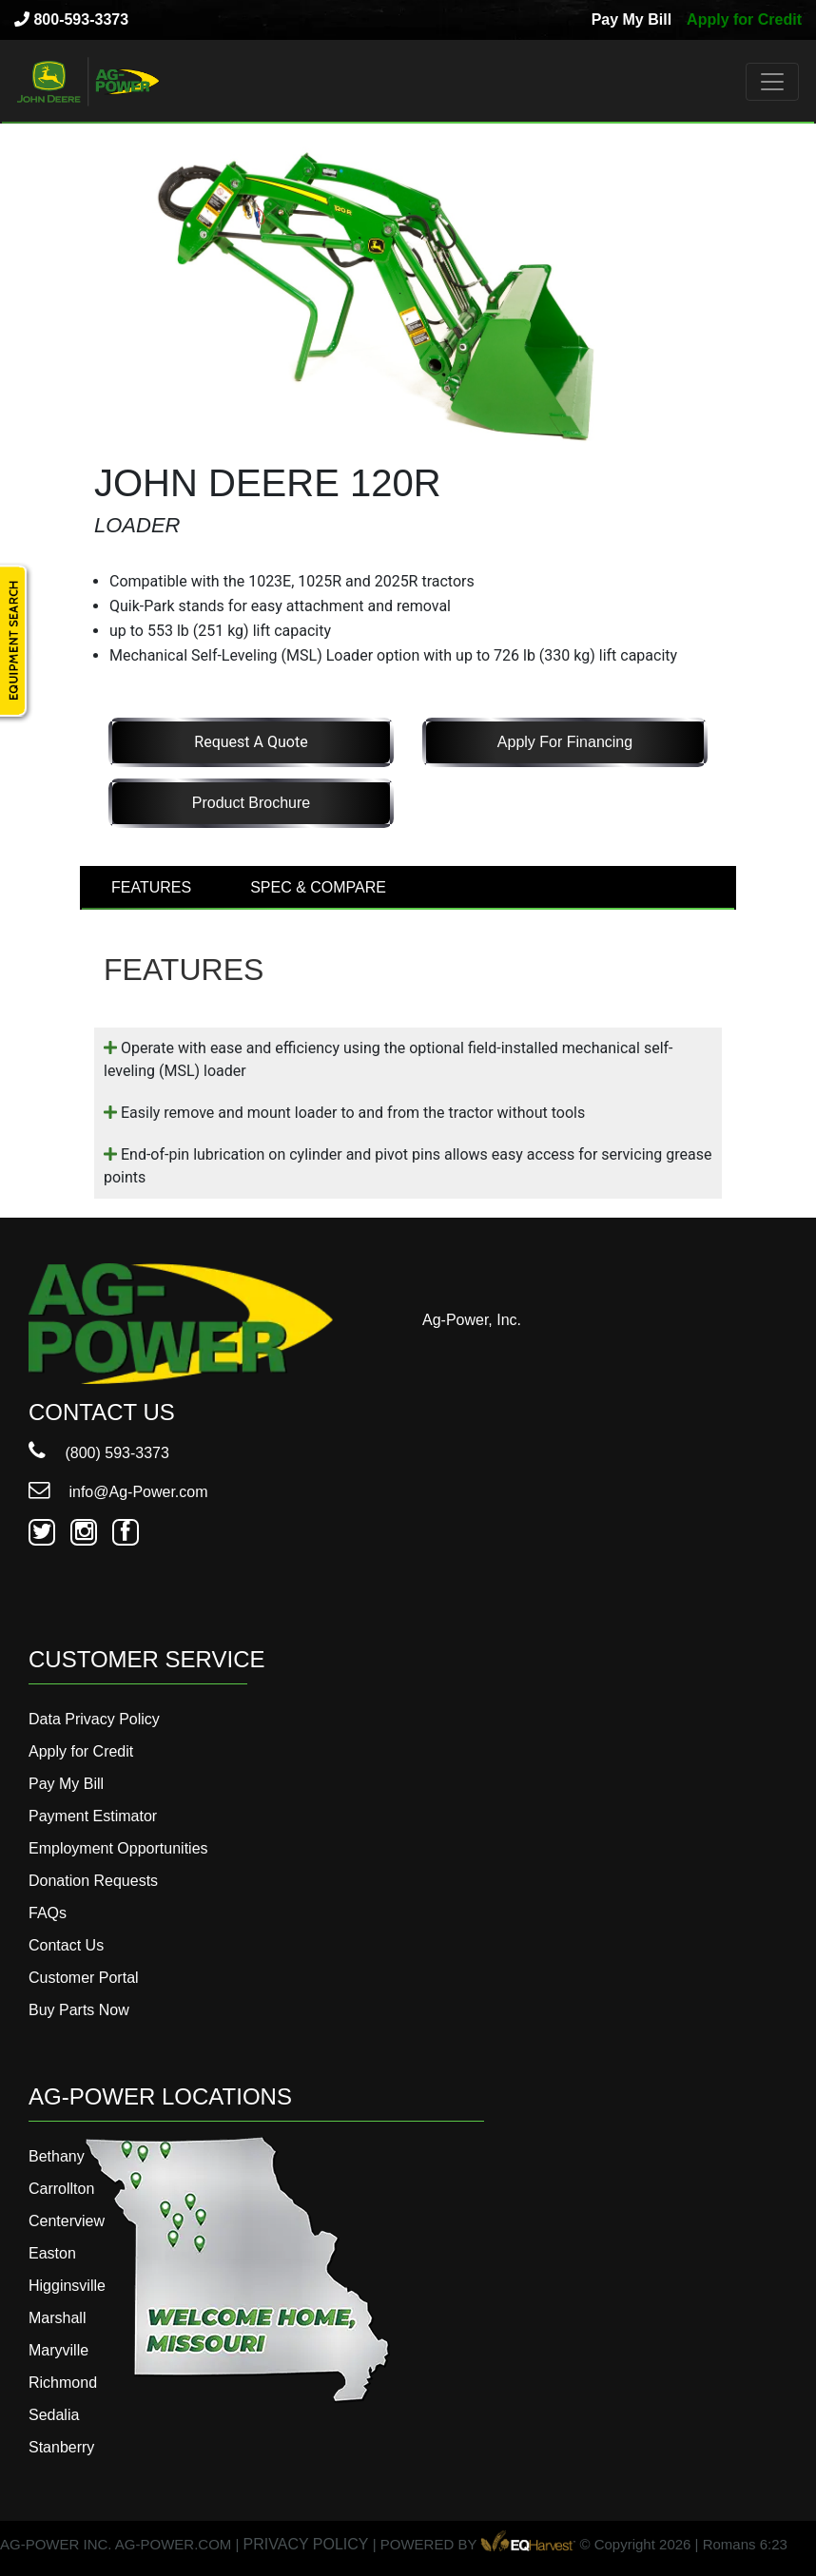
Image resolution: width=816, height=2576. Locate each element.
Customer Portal (84, 1978)
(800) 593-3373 (99, 1453)
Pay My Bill (631, 19)
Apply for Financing (564, 742)
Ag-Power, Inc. (471, 1320)
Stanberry (61, 2447)
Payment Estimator (93, 1816)
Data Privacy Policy (94, 1719)
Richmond (63, 2382)
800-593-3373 (71, 19)
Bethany (57, 2156)
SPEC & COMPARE (318, 887)
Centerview (67, 2221)
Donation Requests (93, 1881)
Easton (52, 2253)
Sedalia (54, 2415)
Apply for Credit (744, 19)
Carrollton (61, 2189)
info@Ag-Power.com (118, 1492)
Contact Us (66, 1945)
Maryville (58, 2350)
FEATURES (151, 887)
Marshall (57, 2318)
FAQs (48, 1913)
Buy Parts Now (79, 2010)
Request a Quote (250, 742)
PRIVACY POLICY (306, 2544)
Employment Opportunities (118, 1848)
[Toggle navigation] (772, 82)
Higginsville (67, 2286)
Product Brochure (251, 803)
